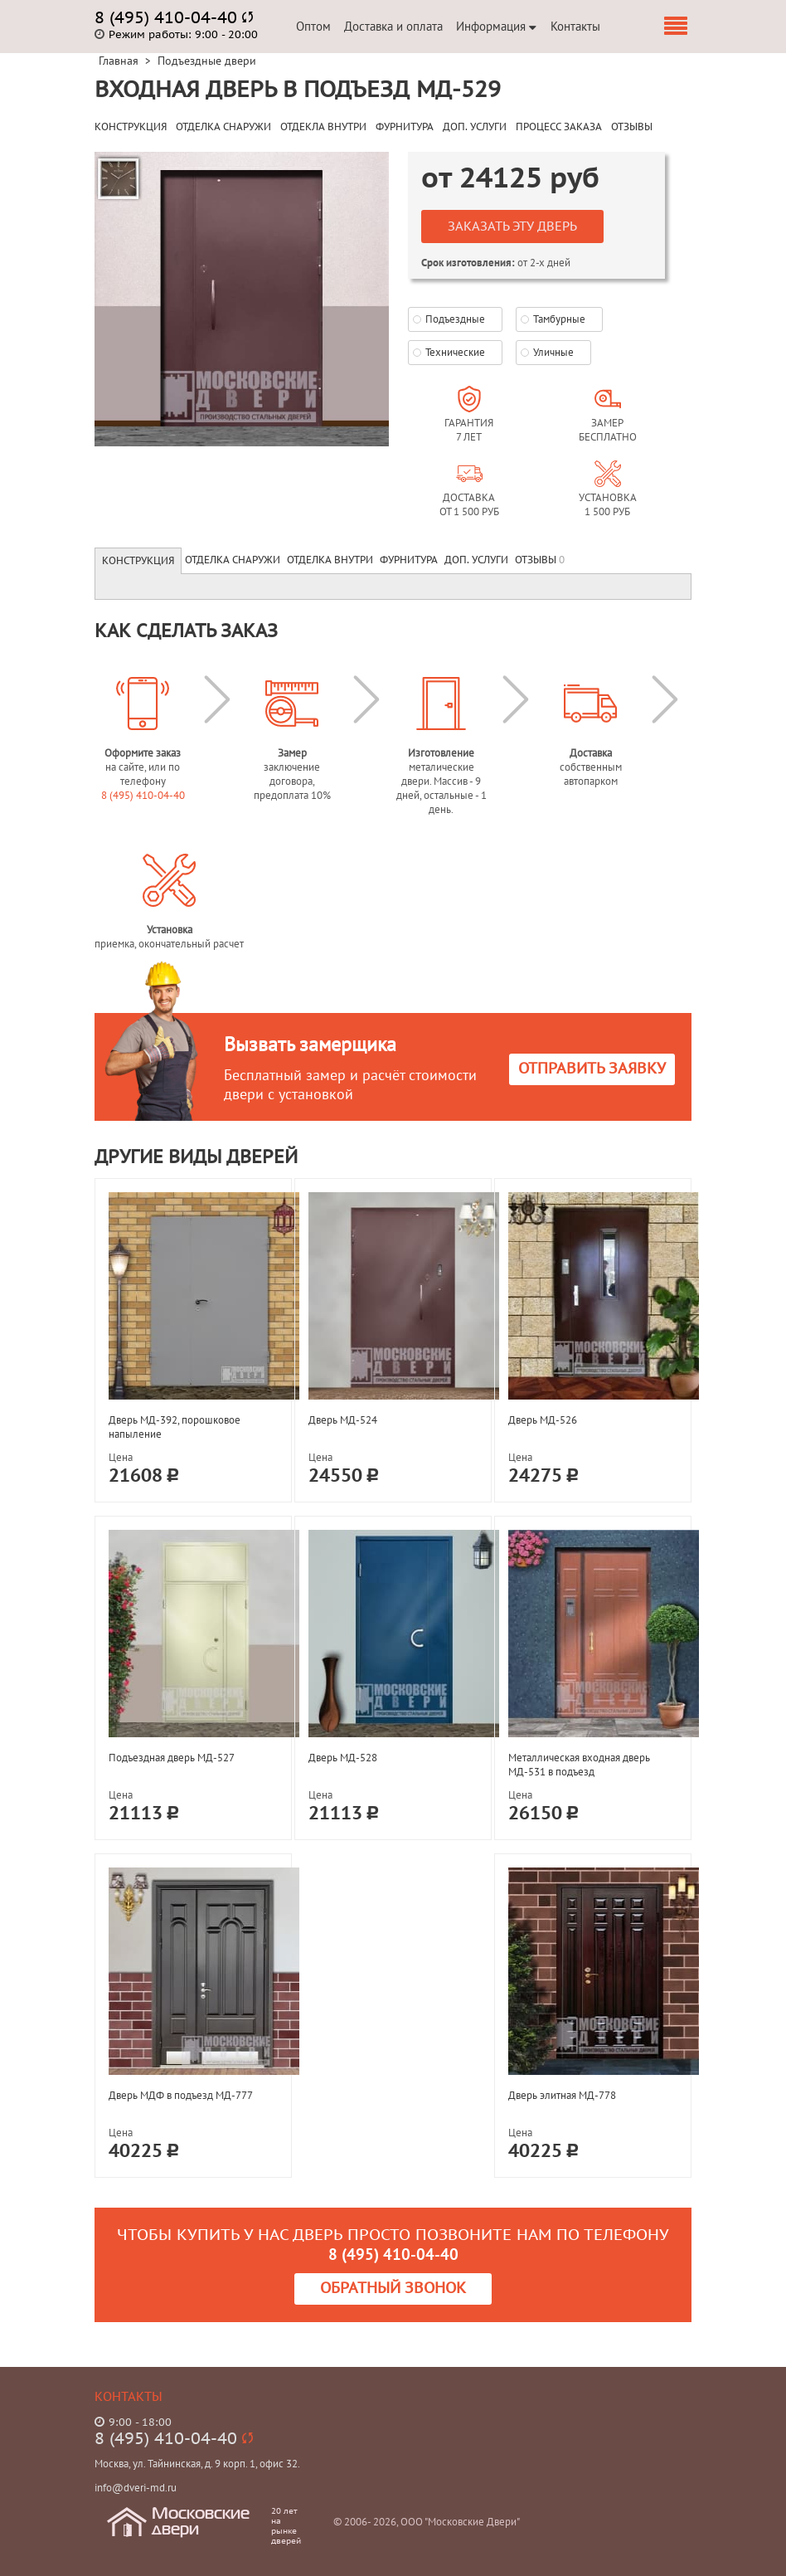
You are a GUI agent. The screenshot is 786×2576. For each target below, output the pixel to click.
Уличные (553, 352)
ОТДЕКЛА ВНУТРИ (323, 127)
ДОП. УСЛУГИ (475, 127)
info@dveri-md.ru (136, 2488)
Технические (455, 352)
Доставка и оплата (393, 26)
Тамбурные (559, 319)
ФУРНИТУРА (405, 127)
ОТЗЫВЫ (632, 127)
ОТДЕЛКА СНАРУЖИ (223, 127)
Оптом (313, 26)
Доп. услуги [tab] (476, 560)
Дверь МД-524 (342, 1420)
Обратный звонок (393, 2288)
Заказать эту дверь (512, 226)
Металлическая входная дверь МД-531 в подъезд (579, 1765)
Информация (496, 26)
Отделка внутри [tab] (330, 560)
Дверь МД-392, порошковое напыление (174, 1427)
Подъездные (455, 319)
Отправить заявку (592, 1069)
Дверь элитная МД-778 (562, 2095)
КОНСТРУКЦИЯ (131, 127)
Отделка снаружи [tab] (232, 560)
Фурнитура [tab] (409, 560)
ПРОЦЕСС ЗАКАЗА (559, 127)
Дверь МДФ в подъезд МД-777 (181, 2095)
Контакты (575, 26)
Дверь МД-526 (542, 1420)
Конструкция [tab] (138, 561)
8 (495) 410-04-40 (143, 795)
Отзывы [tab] (540, 560)
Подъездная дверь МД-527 (172, 1758)
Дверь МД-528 (342, 1758)
